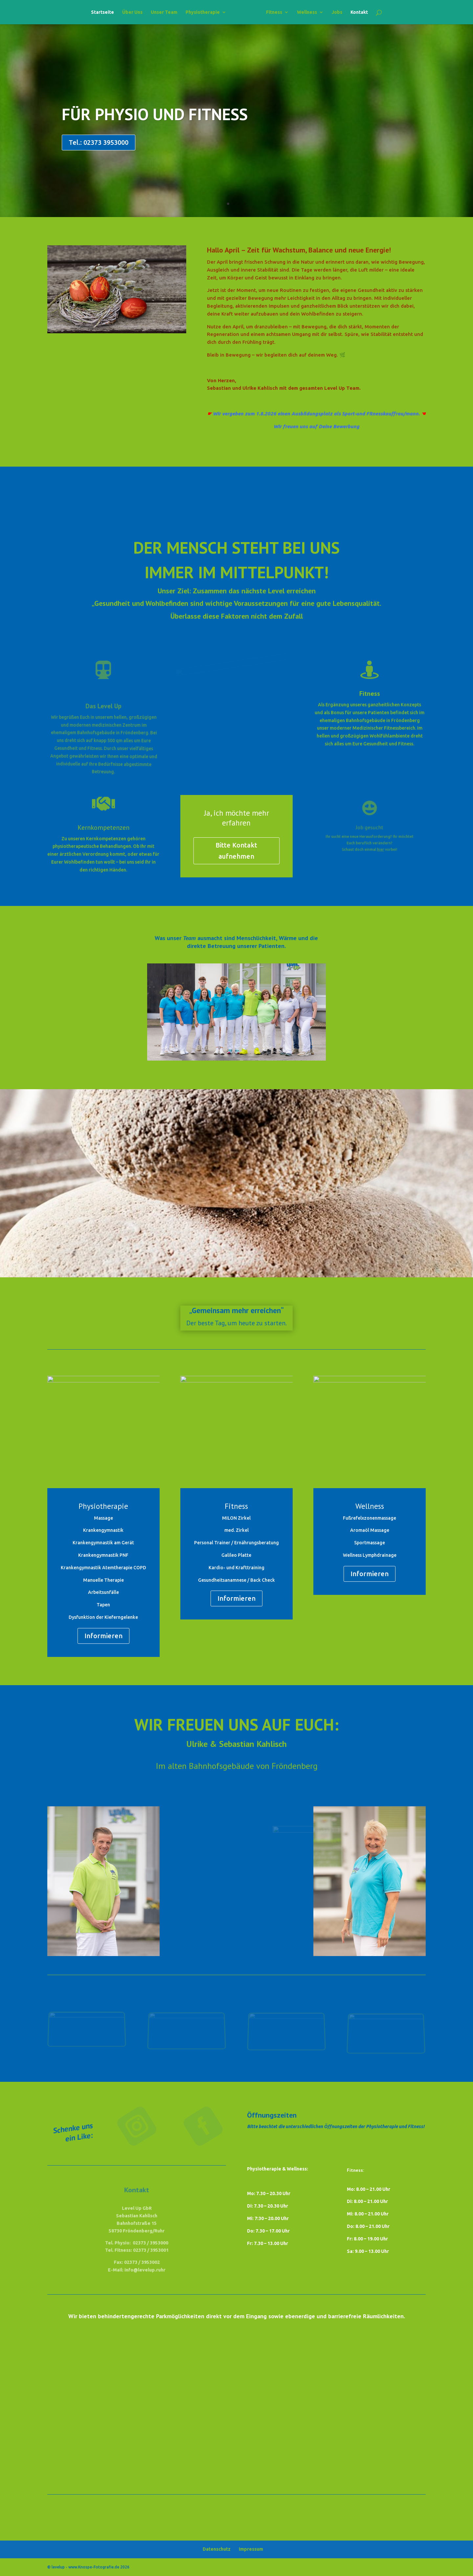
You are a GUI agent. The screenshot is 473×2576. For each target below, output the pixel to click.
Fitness (274, 12)
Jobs (337, 12)
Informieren (103, 1636)
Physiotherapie (203, 12)
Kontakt (359, 12)
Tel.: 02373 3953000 (98, 142)
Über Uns (132, 12)
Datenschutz (217, 2549)
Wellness (307, 12)
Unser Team (164, 12)
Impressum (251, 2549)
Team (189, 938)
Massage (103, 1518)
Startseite (102, 12)
